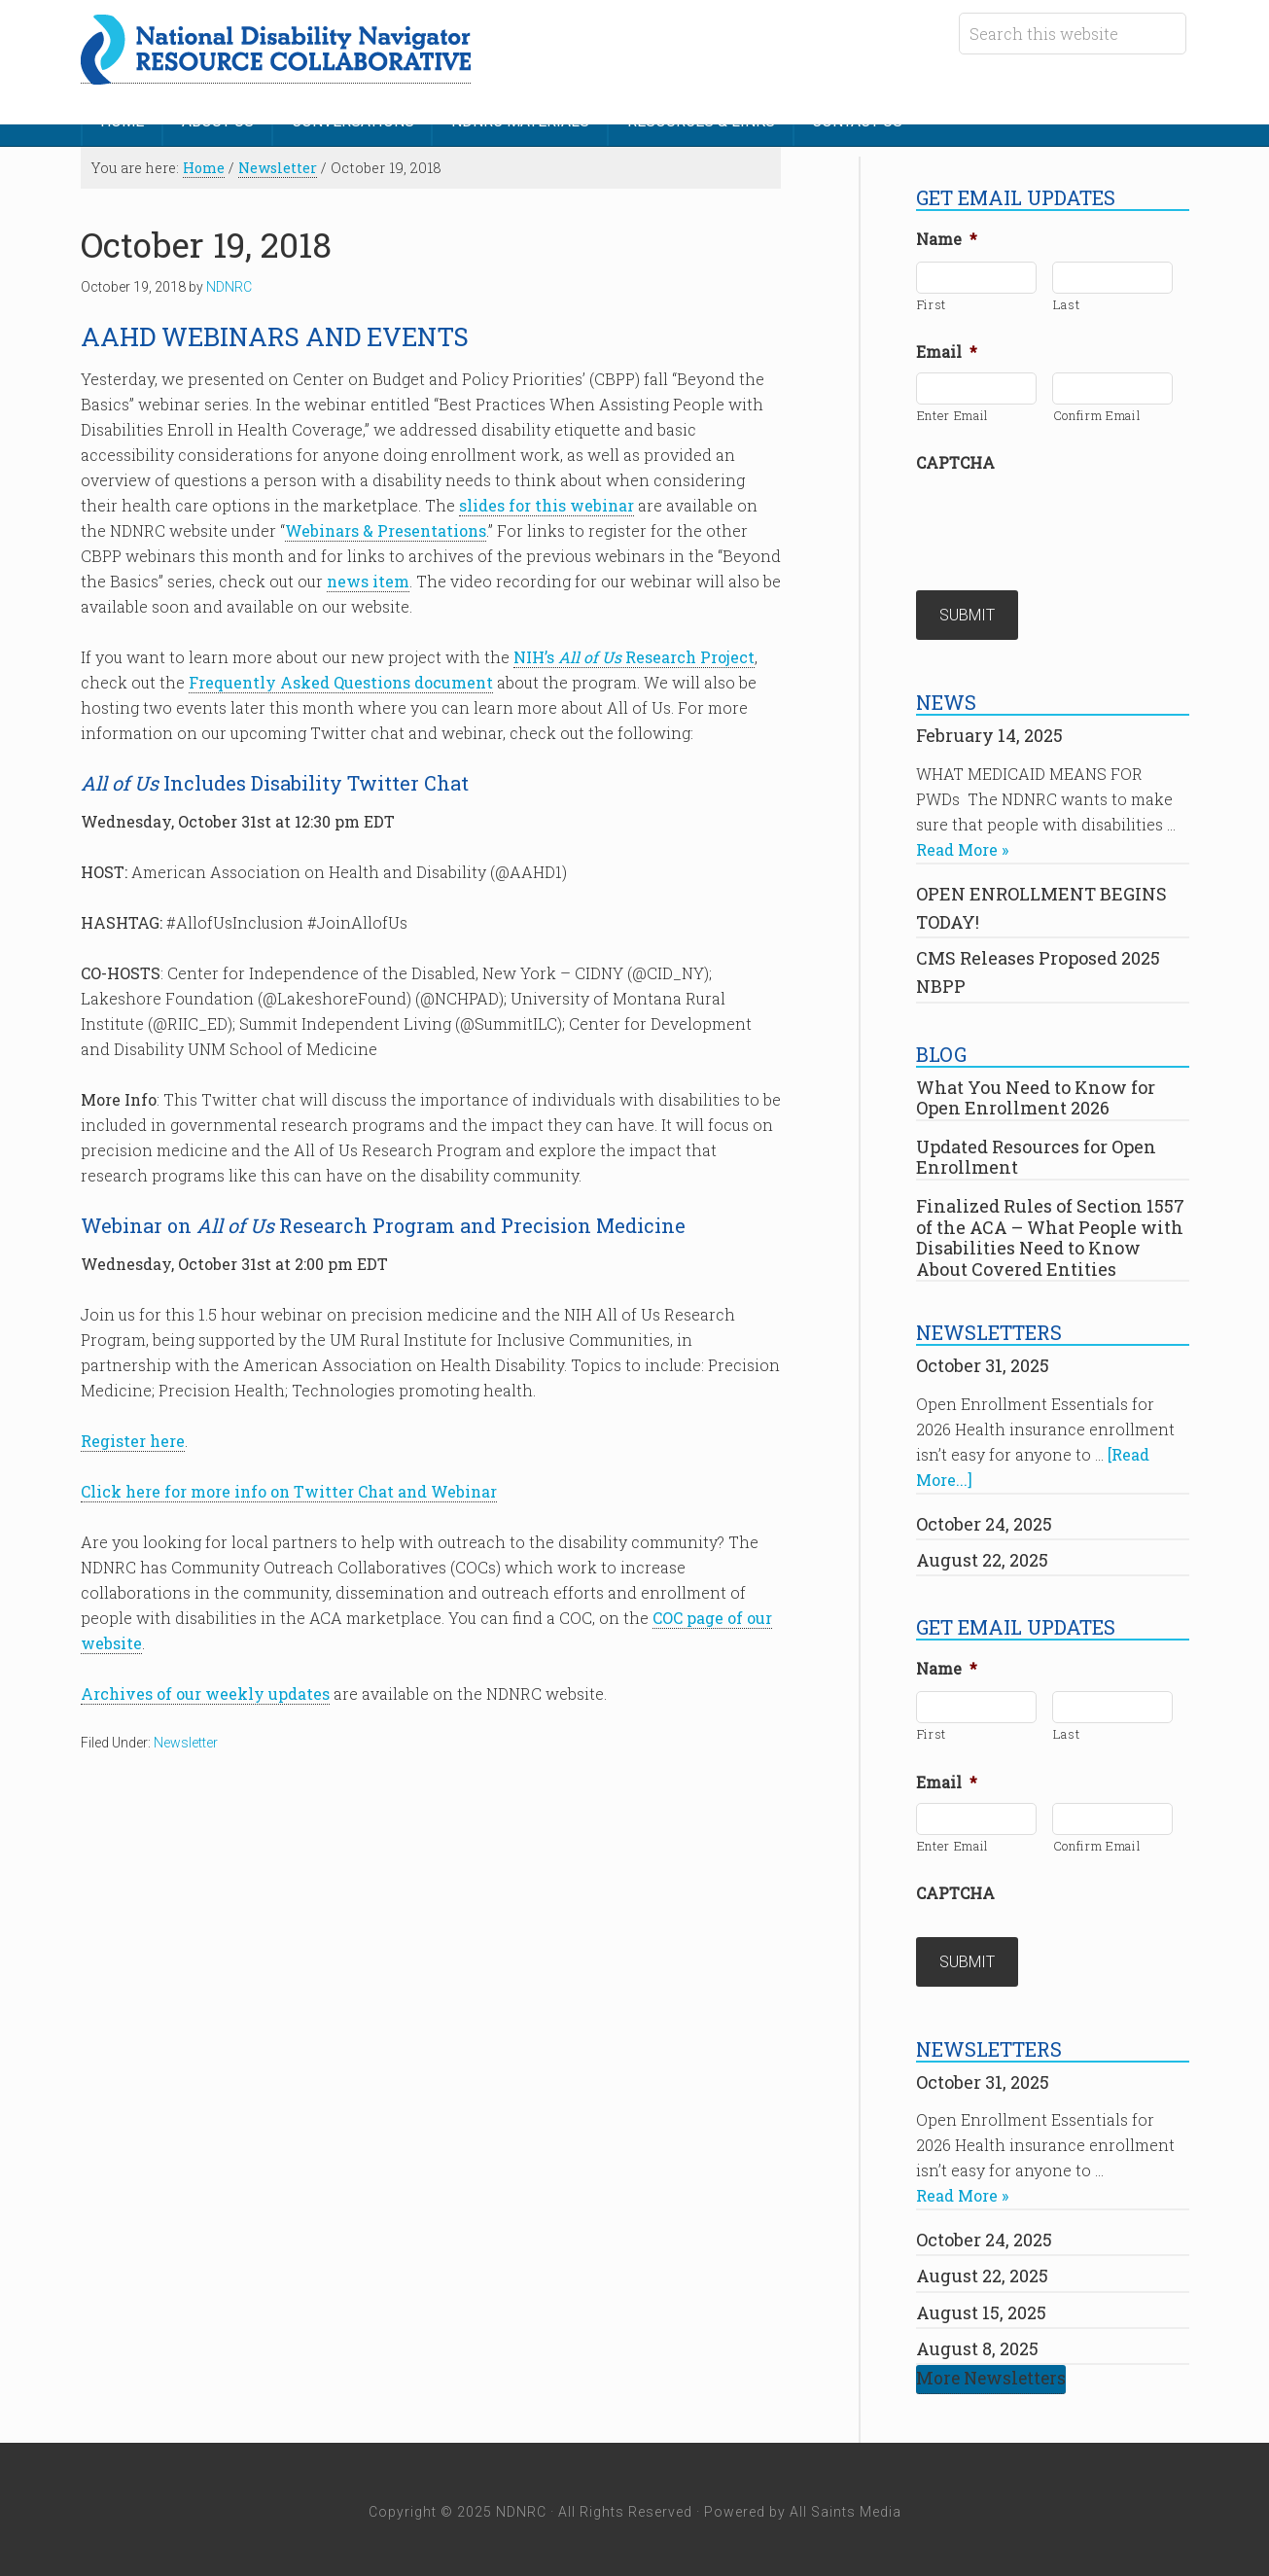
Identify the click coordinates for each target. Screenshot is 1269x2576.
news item (368, 580)
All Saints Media (845, 2506)
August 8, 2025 (977, 2342)
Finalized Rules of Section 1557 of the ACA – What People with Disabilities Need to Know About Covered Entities (1050, 1233)
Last (1066, 302)
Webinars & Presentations (385, 529)
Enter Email (953, 413)
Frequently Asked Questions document (341, 681)
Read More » (962, 845)
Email (946, 350)
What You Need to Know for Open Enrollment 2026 (1035, 1094)
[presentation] (1064, 519)
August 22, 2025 (982, 1556)
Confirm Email (1097, 413)
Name (946, 237)
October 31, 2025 (982, 1362)
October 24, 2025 (984, 1520)
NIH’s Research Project (634, 656)
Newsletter (186, 1741)
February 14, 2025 (989, 731)
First (931, 302)
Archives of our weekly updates (205, 1692)
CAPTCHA (955, 461)
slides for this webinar (546, 504)
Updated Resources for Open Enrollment (1036, 1153)
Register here (133, 1439)
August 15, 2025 (981, 2306)
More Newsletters (991, 2373)
